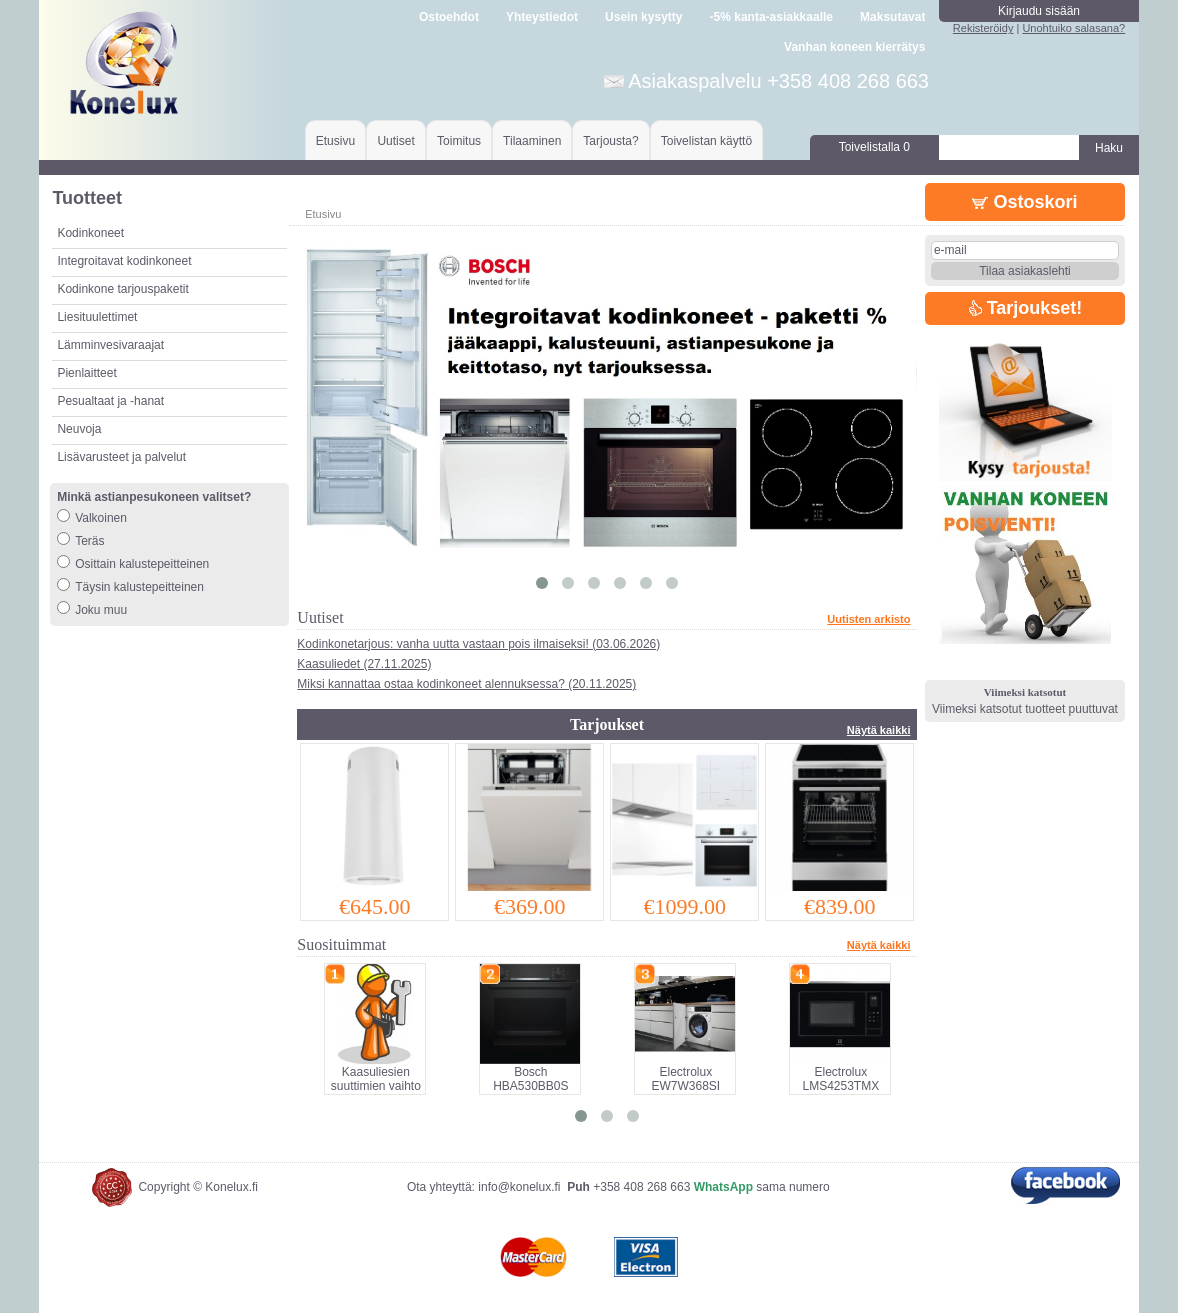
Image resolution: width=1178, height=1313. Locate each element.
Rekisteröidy (983, 28)
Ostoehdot (449, 17)
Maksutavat (892, 17)
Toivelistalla (874, 147)
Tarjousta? (610, 141)
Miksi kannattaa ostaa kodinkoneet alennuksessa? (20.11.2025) (466, 684)
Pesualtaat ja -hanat (110, 401)
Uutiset (395, 141)
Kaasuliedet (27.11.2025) (364, 664)
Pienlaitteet (86, 373)
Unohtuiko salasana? (1073, 28)
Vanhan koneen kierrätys (854, 47)
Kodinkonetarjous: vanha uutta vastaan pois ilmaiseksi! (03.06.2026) (478, 644)
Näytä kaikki (879, 730)
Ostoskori (1024, 202)
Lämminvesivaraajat (110, 345)
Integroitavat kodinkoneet (124, 261)
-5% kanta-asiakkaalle (771, 17)
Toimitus (459, 141)
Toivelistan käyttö (706, 141)
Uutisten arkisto (868, 619)
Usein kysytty (643, 17)
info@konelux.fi (519, 1187)
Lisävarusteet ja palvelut (121, 457)
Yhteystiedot (542, 17)
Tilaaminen (532, 141)
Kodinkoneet (90, 233)
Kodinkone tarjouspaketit (122, 289)
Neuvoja (79, 429)
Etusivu (335, 141)
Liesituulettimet (97, 317)
